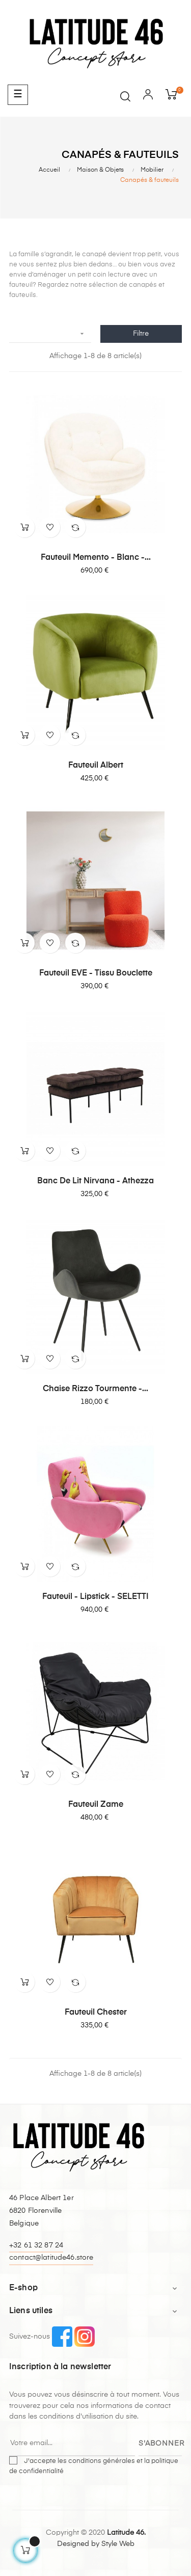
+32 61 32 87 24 (36, 2245)
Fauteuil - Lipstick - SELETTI (95, 1597)
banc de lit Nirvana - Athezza (95, 1181)
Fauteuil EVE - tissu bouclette (95, 973)
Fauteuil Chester (96, 2013)
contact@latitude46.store (51, 2257)
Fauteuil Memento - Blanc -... (96, 558)
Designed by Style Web (95, 2543)
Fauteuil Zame (95, 1805)
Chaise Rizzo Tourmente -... (95, 1389)
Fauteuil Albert (95, 766)
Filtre (141, 333)
